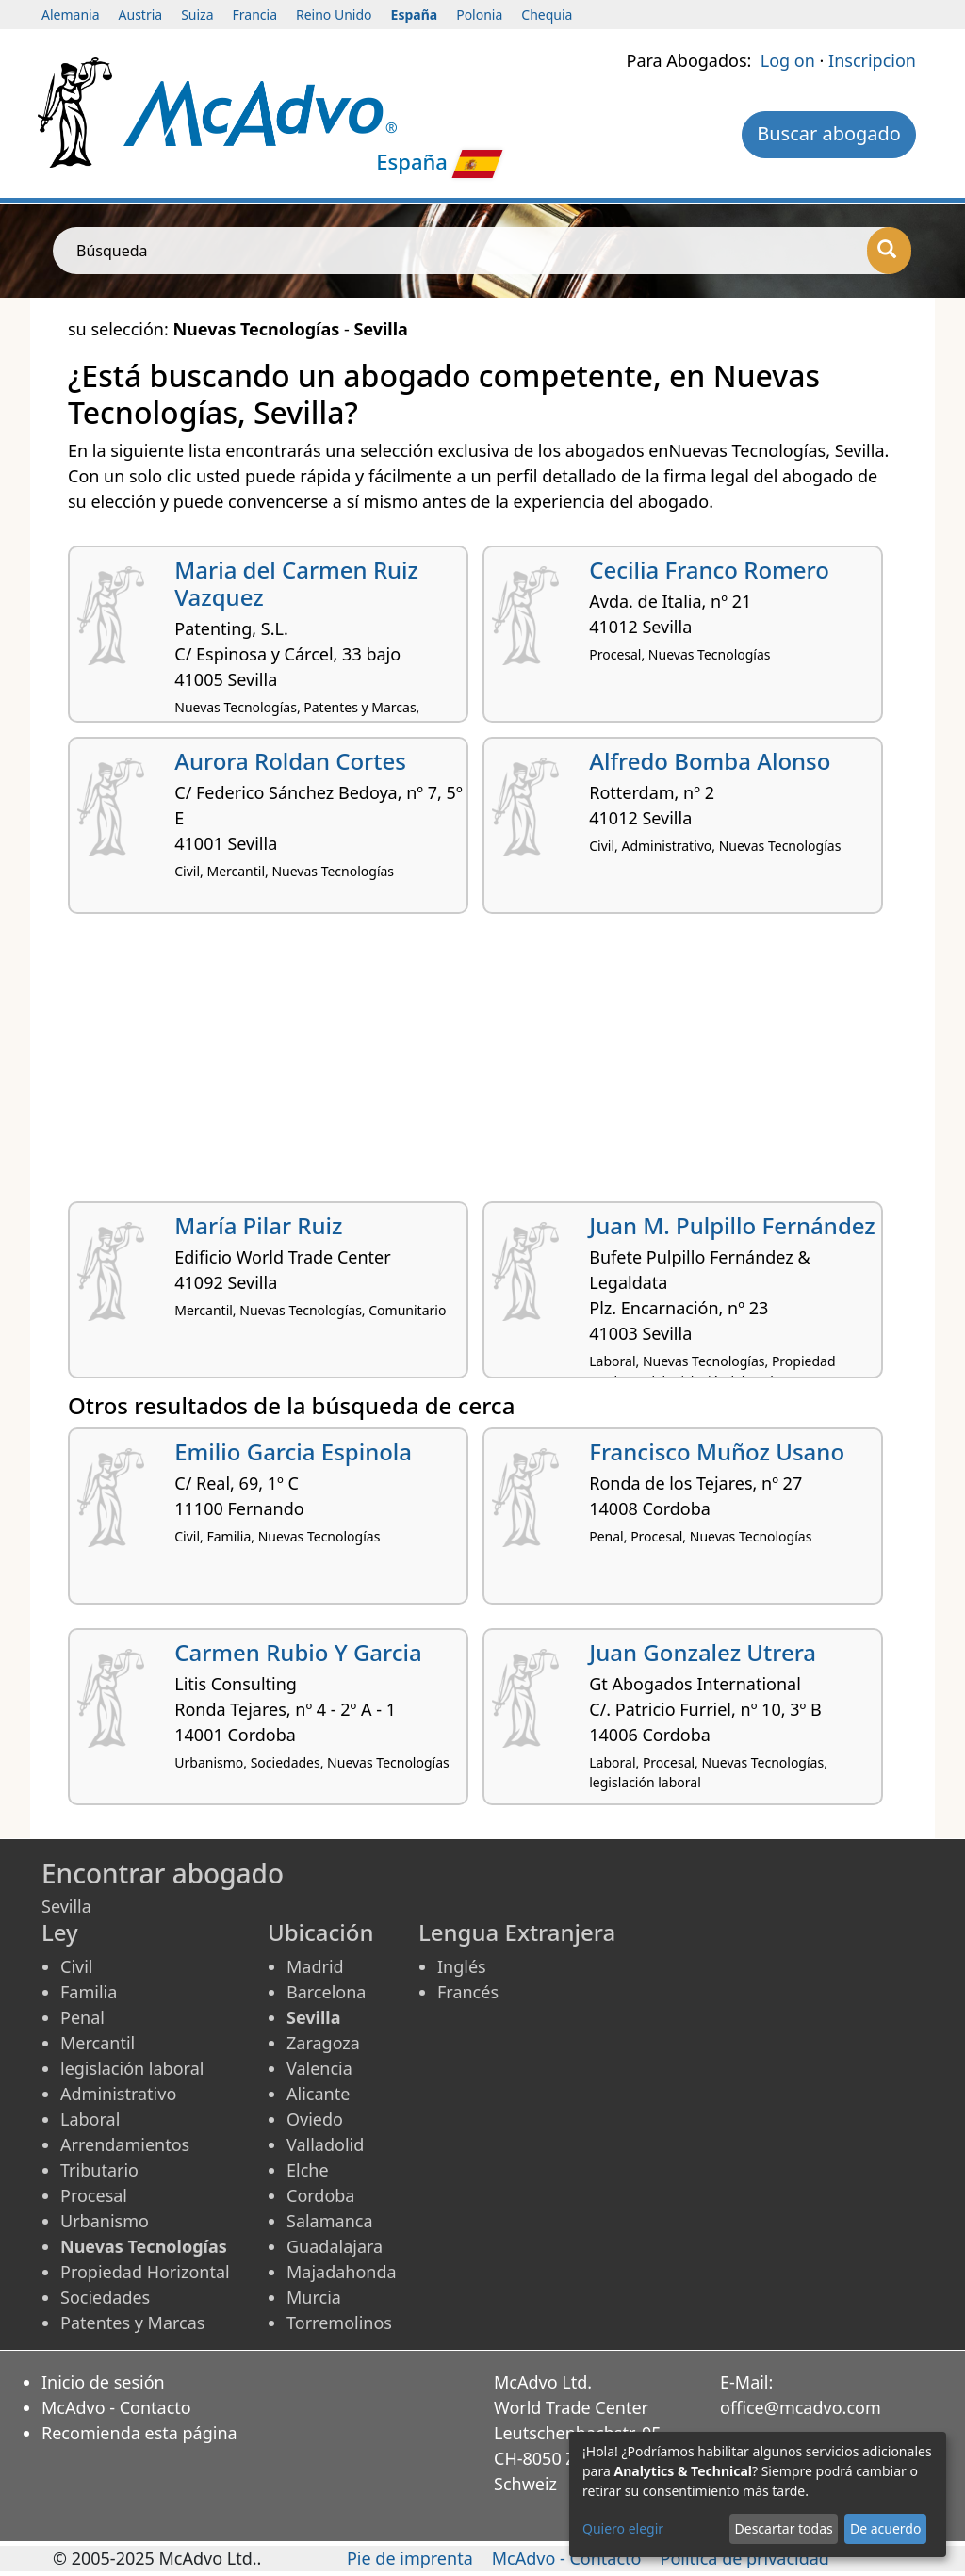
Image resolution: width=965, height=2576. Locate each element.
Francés (468, 1992)
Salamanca (329, 2220)
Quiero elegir (622, 2528)
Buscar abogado (829, 133)
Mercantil (97, 2042)
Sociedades (105, 2297)
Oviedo (314, 2119)
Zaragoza (323, 2042)
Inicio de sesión (103, 2382)
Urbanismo (104, 2220)
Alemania (70, 15)
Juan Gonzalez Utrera (702, 1652)
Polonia (479, 15)
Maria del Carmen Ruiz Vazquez (296, 583)
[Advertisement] (482, 1065)
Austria (141, 15)
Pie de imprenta (410, 2558)
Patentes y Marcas (132, 2322)
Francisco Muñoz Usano (716, 1451)
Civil (76, 1966)
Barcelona (326, 1992)
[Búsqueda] (889, 250)
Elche (307, 2170)
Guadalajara (334, 2246)
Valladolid (325, 2144)
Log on (788, 60)
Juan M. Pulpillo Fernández (732, 1225)
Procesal (93, 2195)
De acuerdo (885, 2528)
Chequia (546, 15)
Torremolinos (339, 2322)
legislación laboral (132, 2068)
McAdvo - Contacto (116, 2407)
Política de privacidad (745, 2558)
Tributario (99, 2170)
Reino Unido (334, 15)
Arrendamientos (124, 2144)
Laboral (90, 2119)
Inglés (461, 1966)
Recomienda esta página (139, 2432)
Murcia (313, 2297)
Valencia (319, 2068)
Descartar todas (784, 2528)
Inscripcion (872, 60)
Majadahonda (341, 2271)
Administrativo (118, 2093)
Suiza (197, 15)
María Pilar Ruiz (258, 1225)
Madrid (315, 1966)
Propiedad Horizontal (145, 2271)
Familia (88, 1992)
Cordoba (320, 2195)
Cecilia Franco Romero (709, 569)
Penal (82, 2017)
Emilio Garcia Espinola (293, 1451)
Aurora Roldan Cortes (290, 760)
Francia (255, 15)
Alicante (318, 2093)
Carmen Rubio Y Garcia (298, 1652)
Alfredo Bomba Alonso (709, 760)
